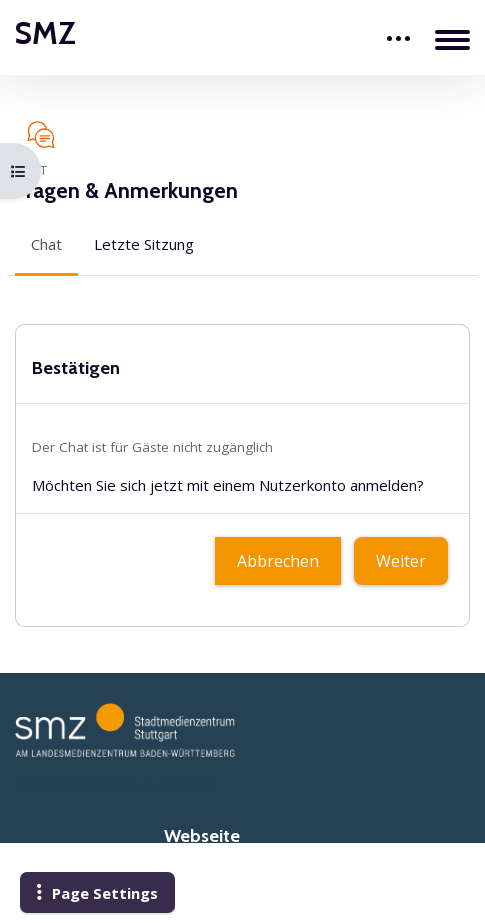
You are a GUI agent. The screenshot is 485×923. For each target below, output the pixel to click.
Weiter (401, 561)
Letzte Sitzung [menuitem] (144, 244)
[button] (97, 893)
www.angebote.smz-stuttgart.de (114, 784)
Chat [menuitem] (46, 244)
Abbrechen (278, 561)
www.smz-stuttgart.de (243, 881)
